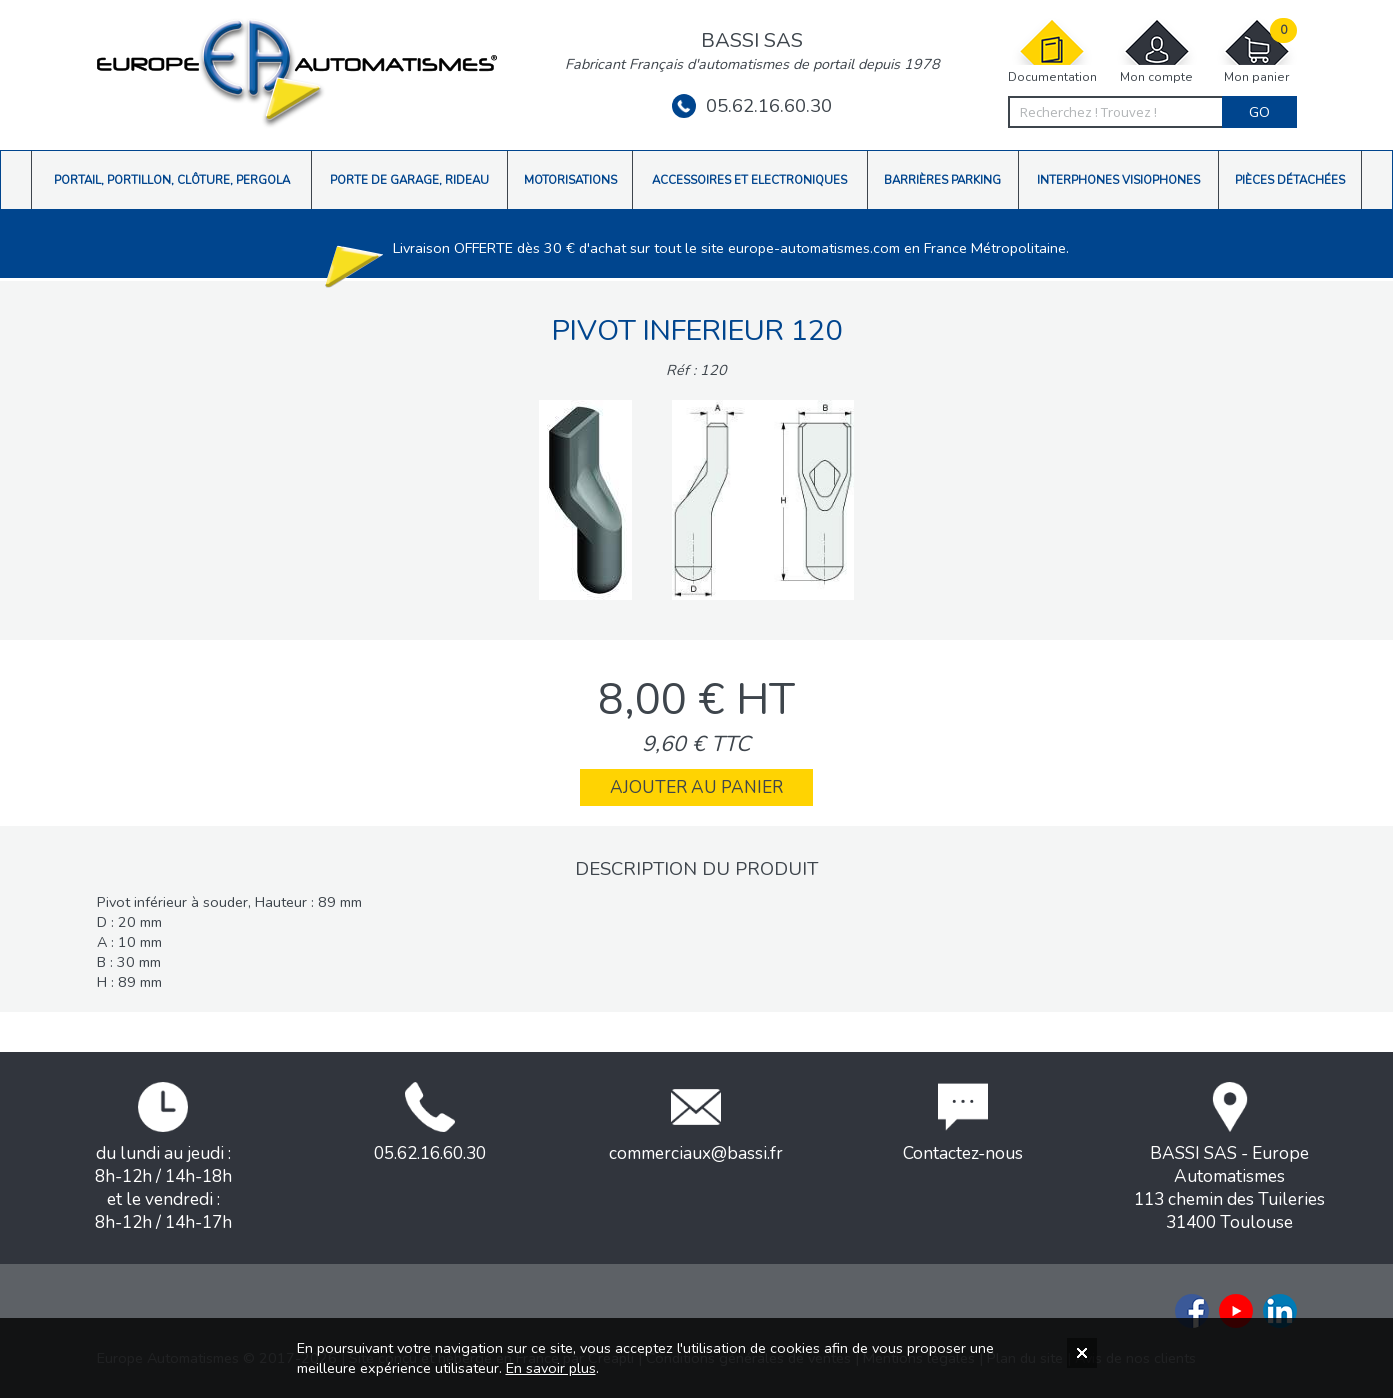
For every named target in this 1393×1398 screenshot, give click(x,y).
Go (1259, 112)
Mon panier (1257, 51)
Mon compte (1157, 51)
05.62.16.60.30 (752, 106)
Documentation (1052, 51)
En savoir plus (551, 1368)
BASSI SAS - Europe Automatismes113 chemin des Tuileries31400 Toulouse (1229, 1158)
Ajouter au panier (696, 787)
